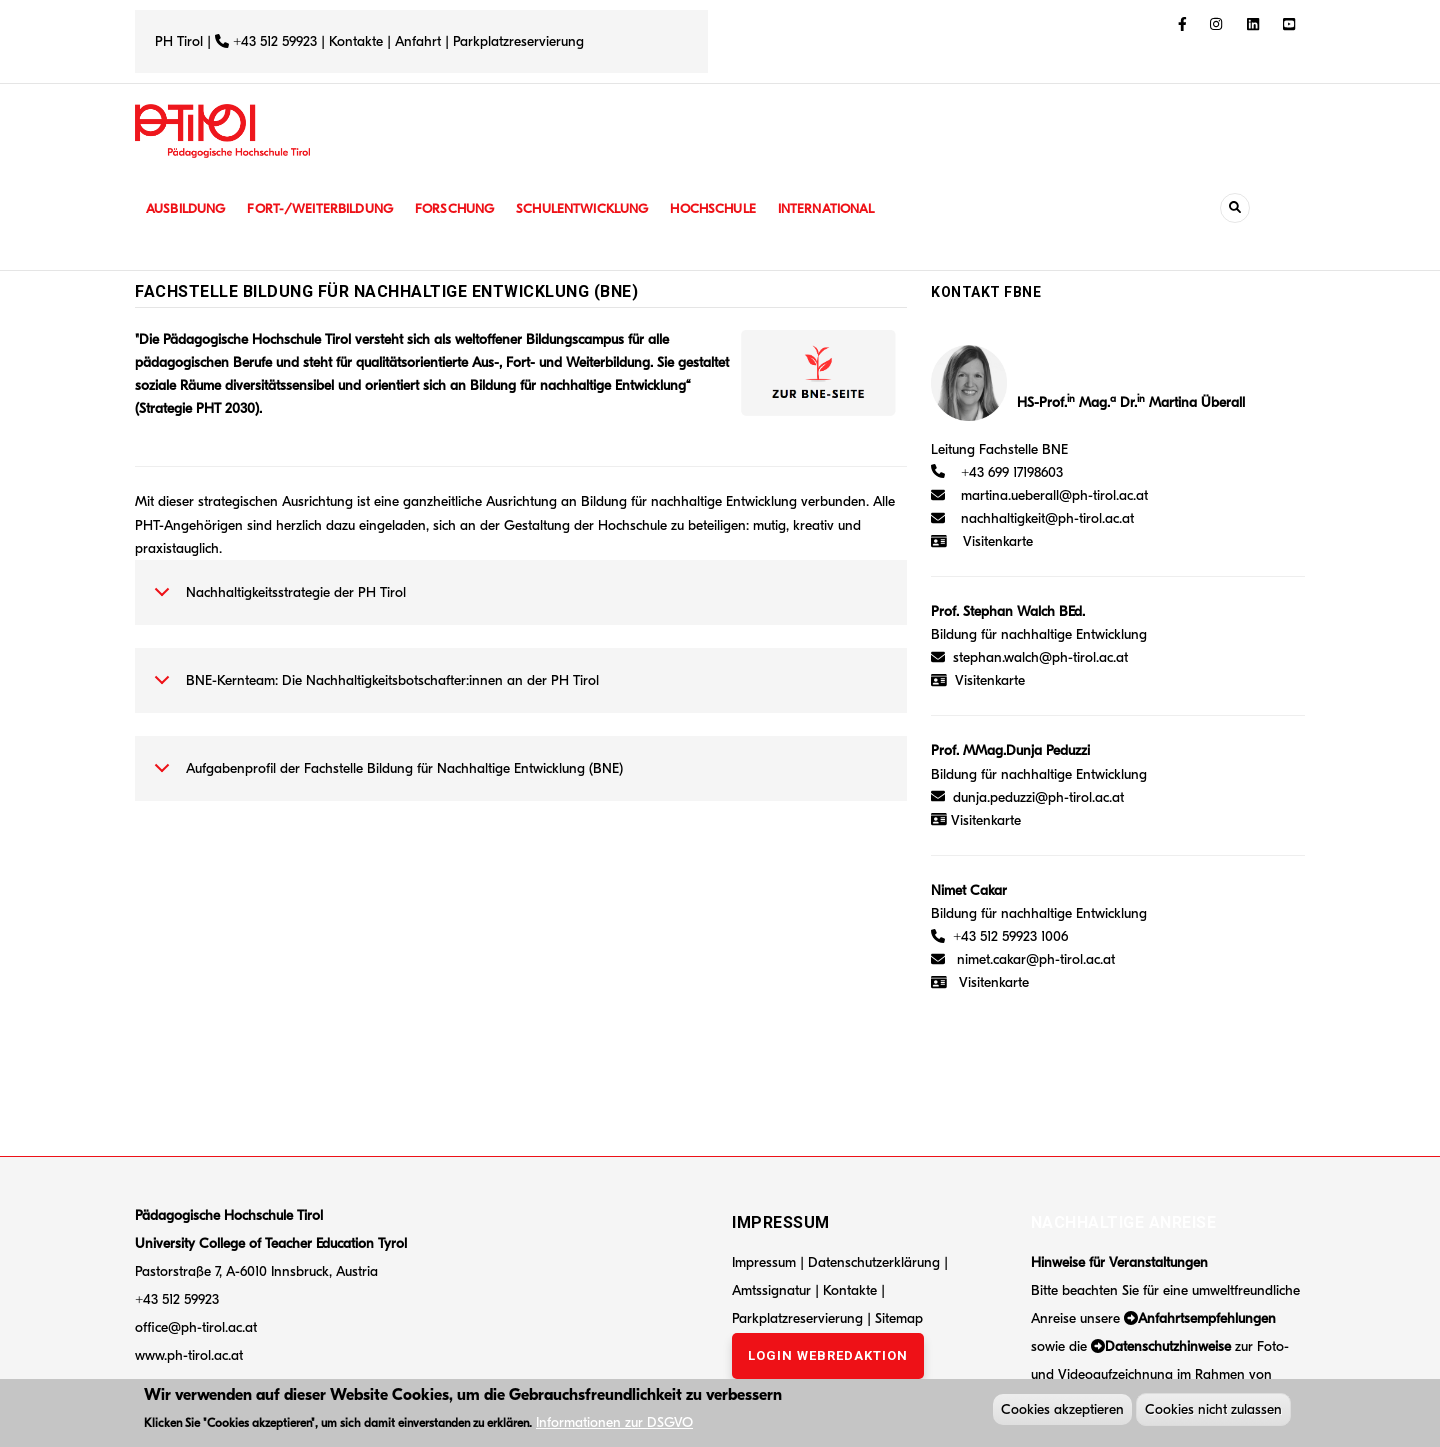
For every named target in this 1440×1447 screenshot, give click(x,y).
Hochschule (734, 208)
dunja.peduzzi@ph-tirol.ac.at (1038, 797)
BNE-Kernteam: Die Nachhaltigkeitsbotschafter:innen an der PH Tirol (373, 691)
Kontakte (356, 41)
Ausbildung (187, 208)
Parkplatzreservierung (518, 41)
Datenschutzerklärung (874, 1262)
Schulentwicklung (599, 208)
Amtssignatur (773, 1290)
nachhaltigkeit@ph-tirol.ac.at (1047, 518)
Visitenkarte (998, 541)
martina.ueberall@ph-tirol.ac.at (1054, 495)
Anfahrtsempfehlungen (1207, 1318)
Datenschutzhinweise (1168, 1346)
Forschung (467, 208)
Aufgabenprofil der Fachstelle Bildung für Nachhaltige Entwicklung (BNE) (385, 779)
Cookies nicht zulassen (1213, 1411)
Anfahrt (420, 41)
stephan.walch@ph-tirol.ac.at (1040, 657)
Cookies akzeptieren (1062, 1411)
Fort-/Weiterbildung (327, 208)
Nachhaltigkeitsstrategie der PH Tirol (276, 603)
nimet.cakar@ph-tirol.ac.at (1036, 959)
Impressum (764, 1262)
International (852, 208)
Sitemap (899, 1318)
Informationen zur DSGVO (614, 1424)
